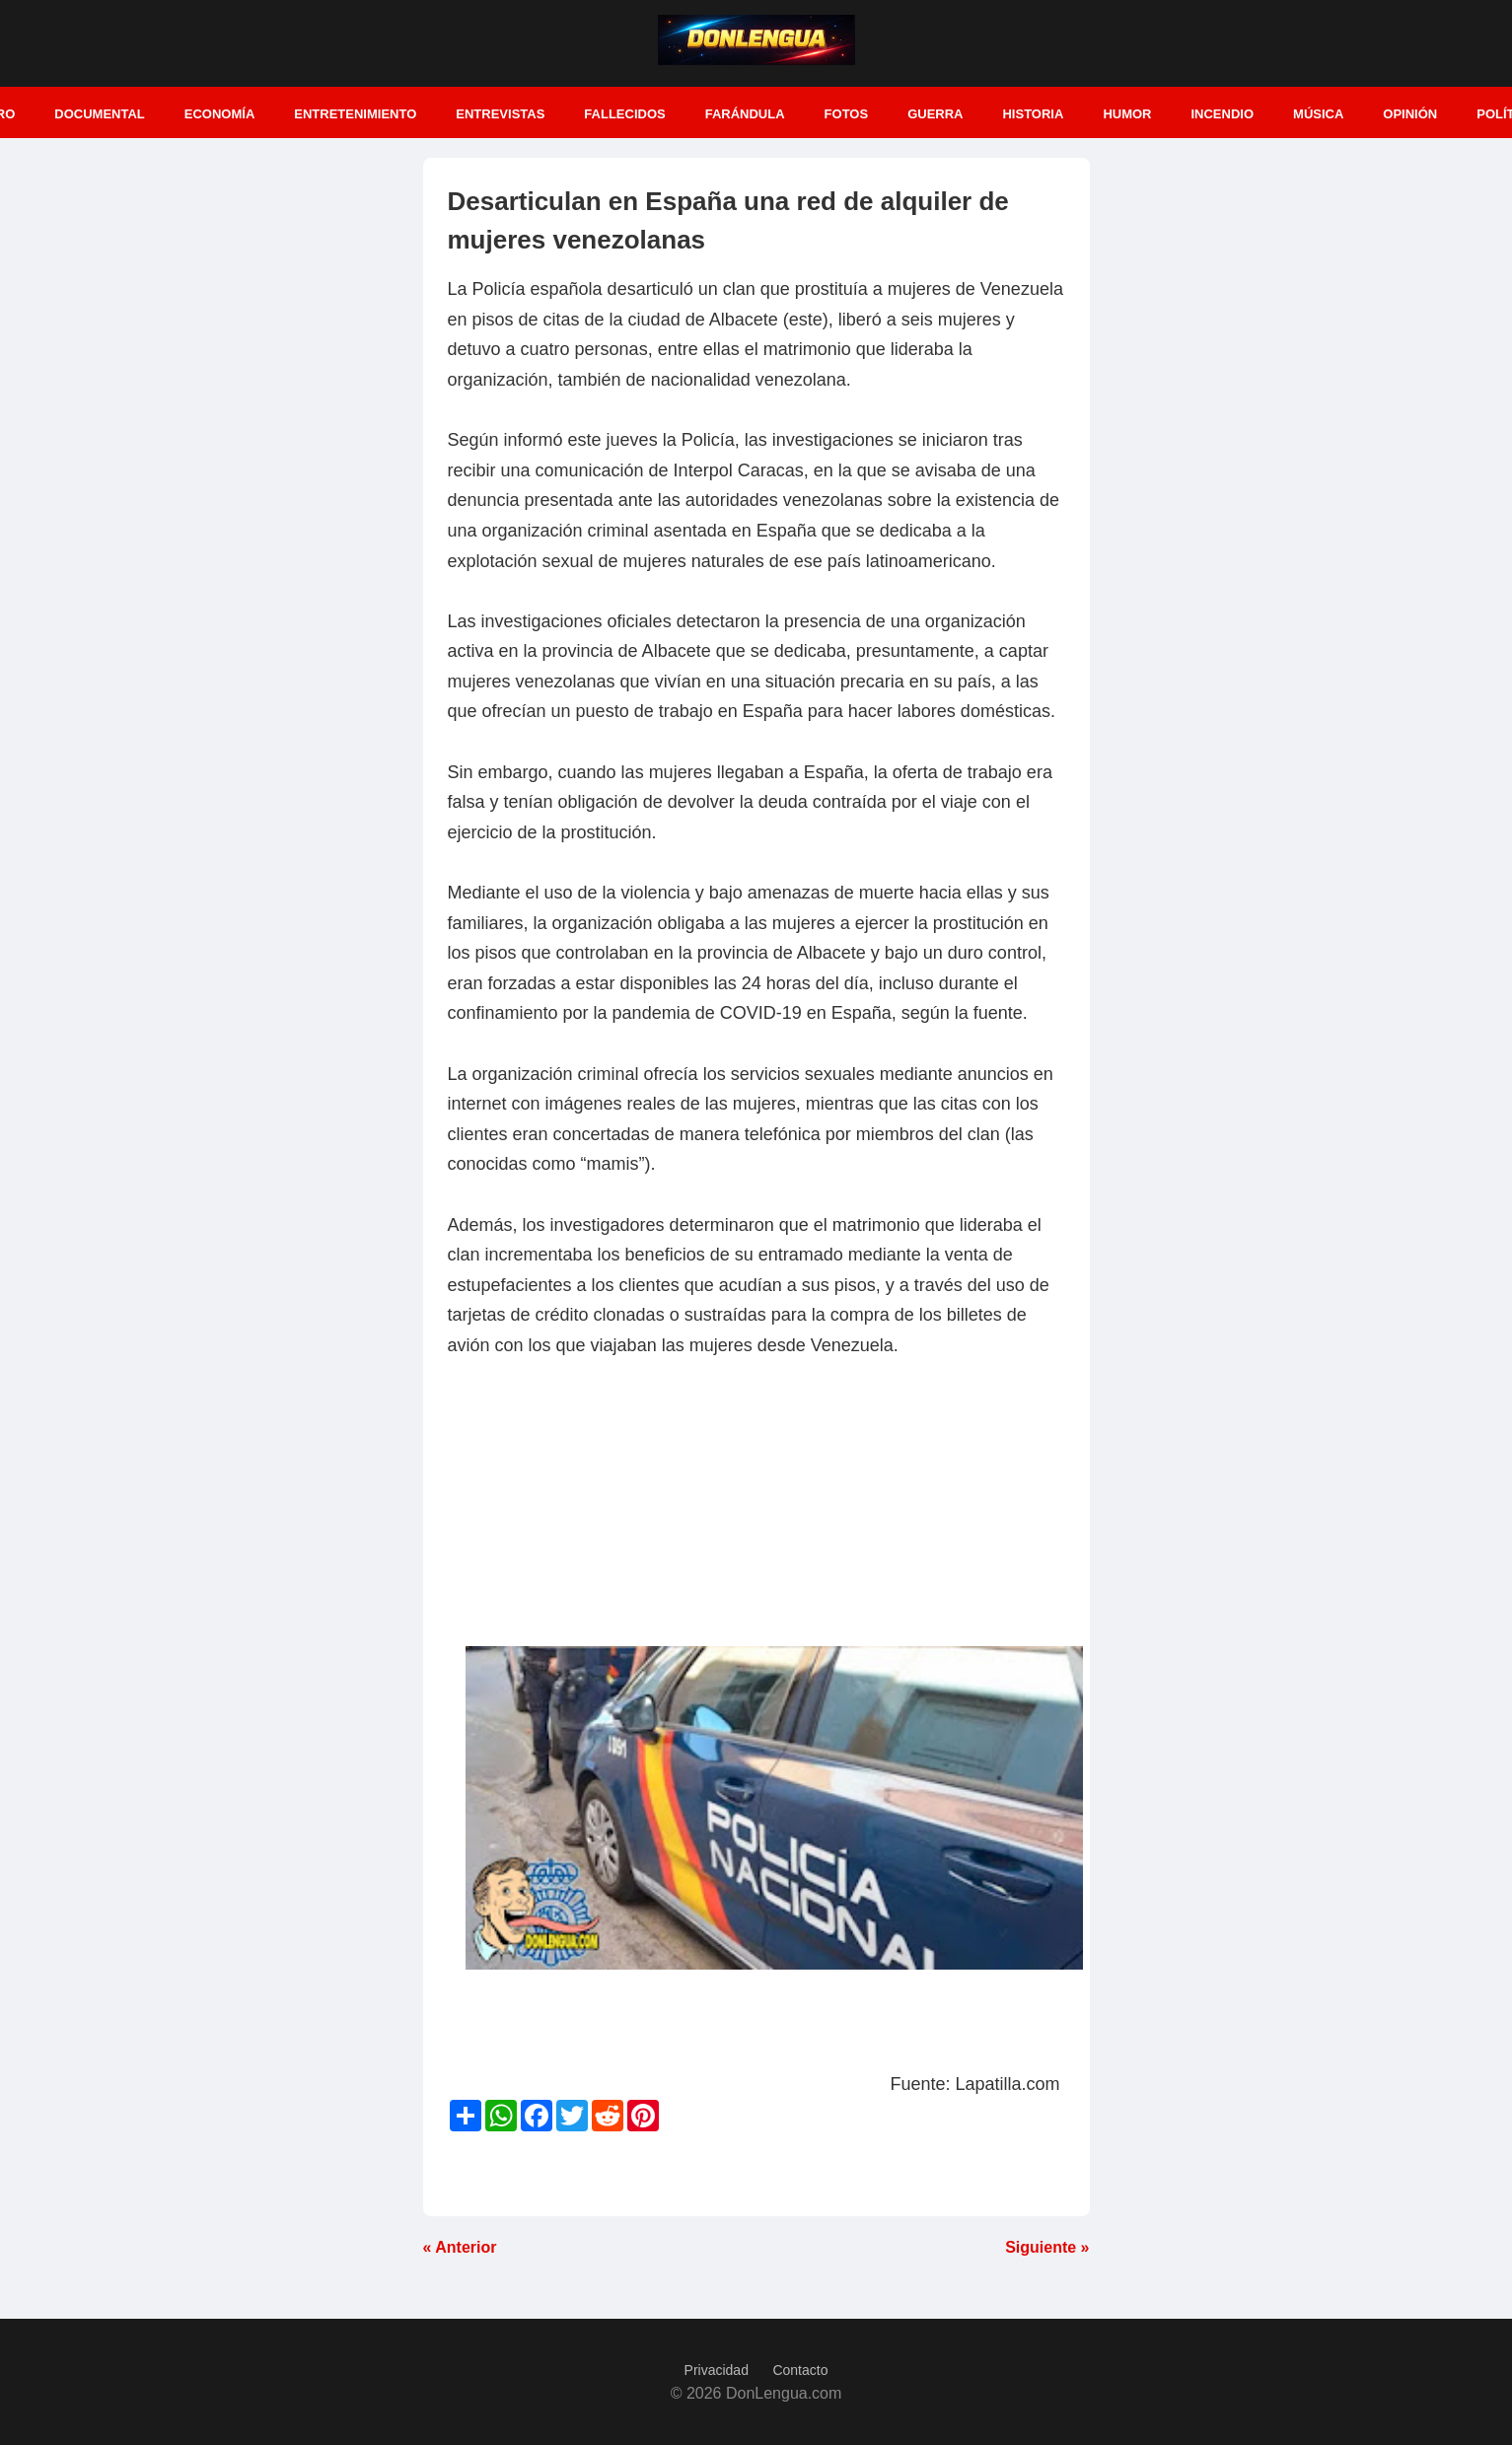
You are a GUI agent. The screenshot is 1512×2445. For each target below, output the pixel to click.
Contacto (800, 2370)
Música (1318, 114)
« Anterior (460, 2247)
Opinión (1410, 114)
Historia (1032, 114)
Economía (219, 114)
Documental (99, 114)
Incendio (1222, 114)
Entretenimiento (355, 114)
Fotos (847, 114)
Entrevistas (500, 114)
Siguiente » (1047, 2247)
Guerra (935, 114)
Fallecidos (624, 114)
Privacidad (716, 2370)
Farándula (745, 114)
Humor (1127, 114)
